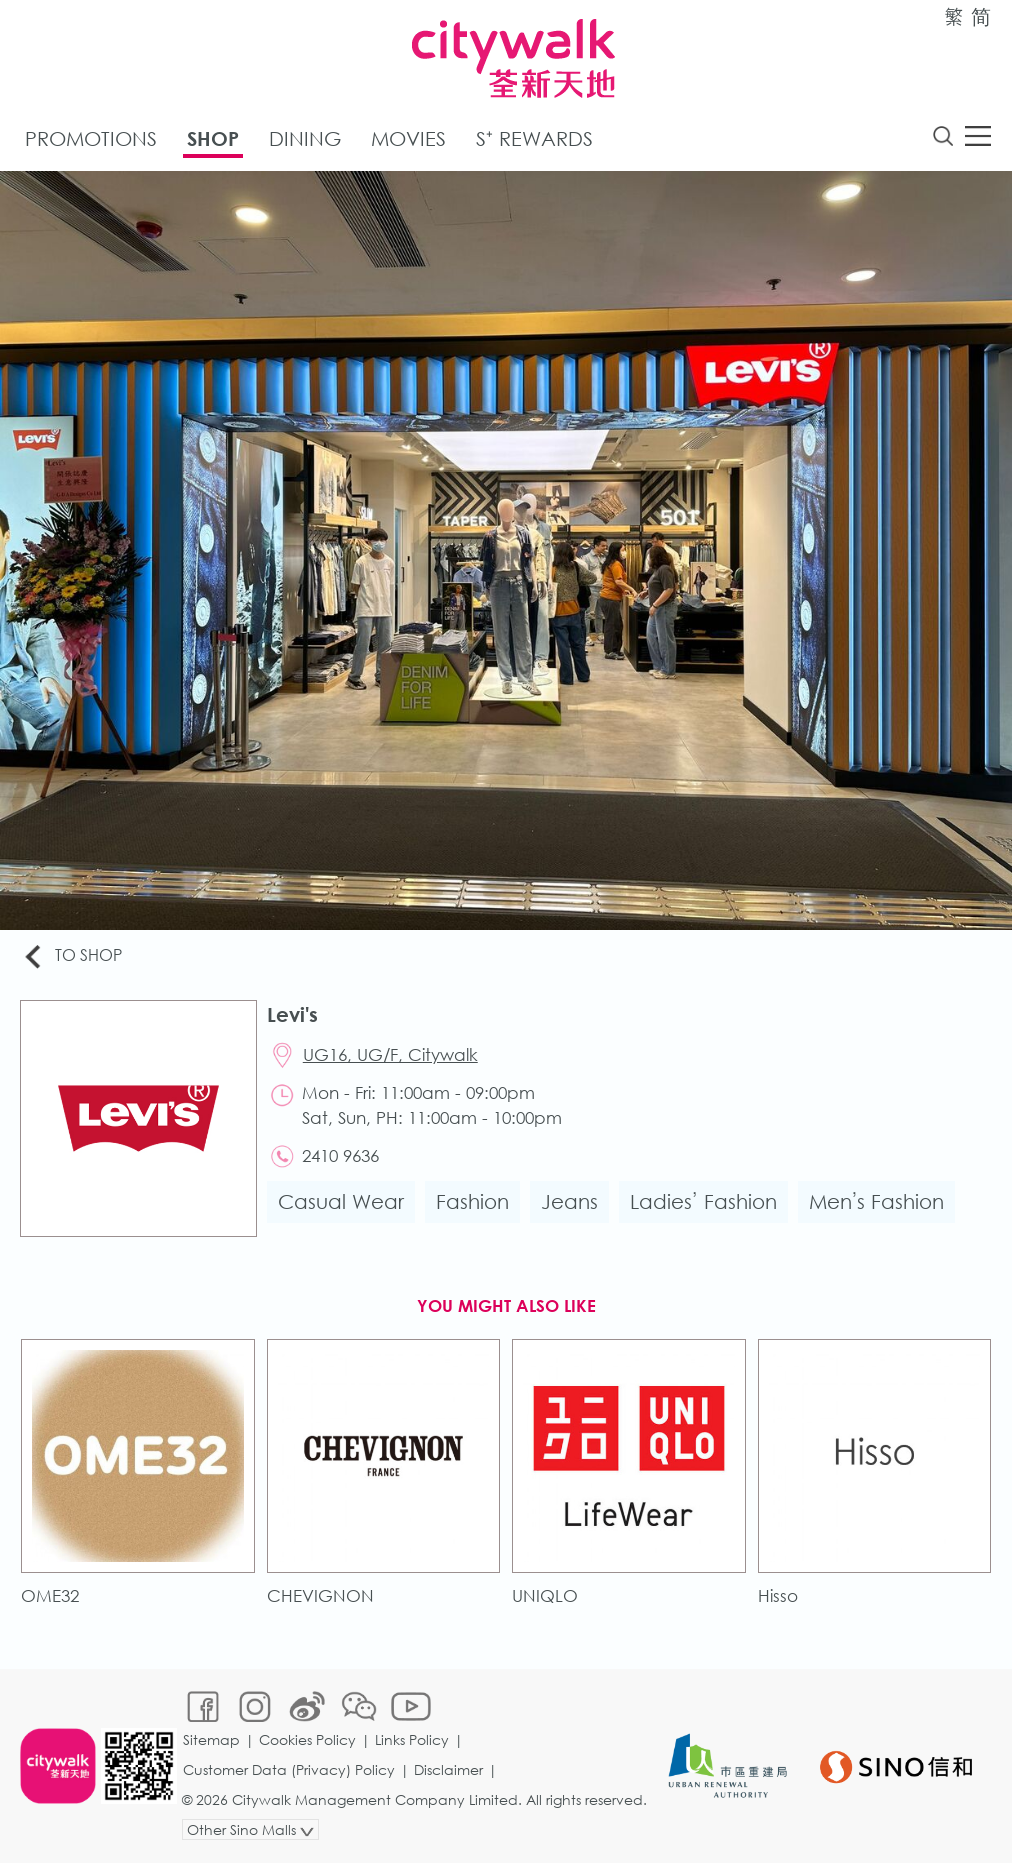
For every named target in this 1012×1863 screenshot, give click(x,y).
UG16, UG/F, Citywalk (390, 1054)
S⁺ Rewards (534, 138)
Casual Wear (341, 1201)
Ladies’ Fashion (703, 1201)
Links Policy (412, 1739)
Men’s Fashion (877, 1201)
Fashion (472, 1201)
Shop (213, 138)
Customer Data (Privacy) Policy (289, 1769)
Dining (305, 138)
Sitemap (211, 1739)
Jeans (569, 1201)
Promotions (91, 138)
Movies (408, 138)
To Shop (71, 956)
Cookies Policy (307, 1739)
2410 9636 (340, 1155)
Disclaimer (448, 1769)
